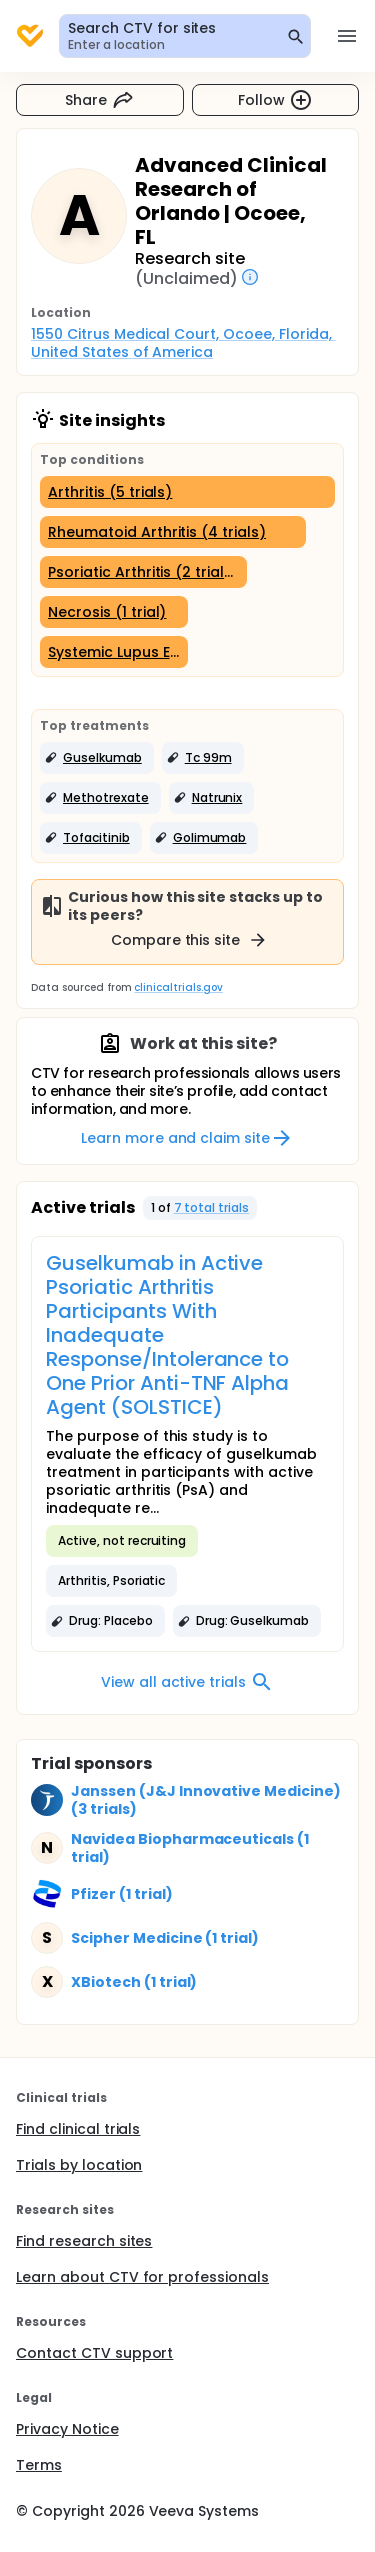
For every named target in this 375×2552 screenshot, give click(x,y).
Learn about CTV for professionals (142, 2277)
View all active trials (187, 1682)
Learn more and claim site (187, 1138)
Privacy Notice (67, 2429)
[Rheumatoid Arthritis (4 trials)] (173, 532)
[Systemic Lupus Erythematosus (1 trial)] (114, 652)
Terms (39, 2465)
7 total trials (212, 1207)
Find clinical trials (78, 2129)
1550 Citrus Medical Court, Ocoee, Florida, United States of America (183, 343)
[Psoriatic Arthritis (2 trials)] (143, 572)
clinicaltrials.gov (178, 987)
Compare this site (190, 940)
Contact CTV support (94, 2353)
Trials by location (79, 2165)
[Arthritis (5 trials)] (187, 492)
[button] (97, 758)
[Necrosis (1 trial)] (114, 612)
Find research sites (84, 2241)
